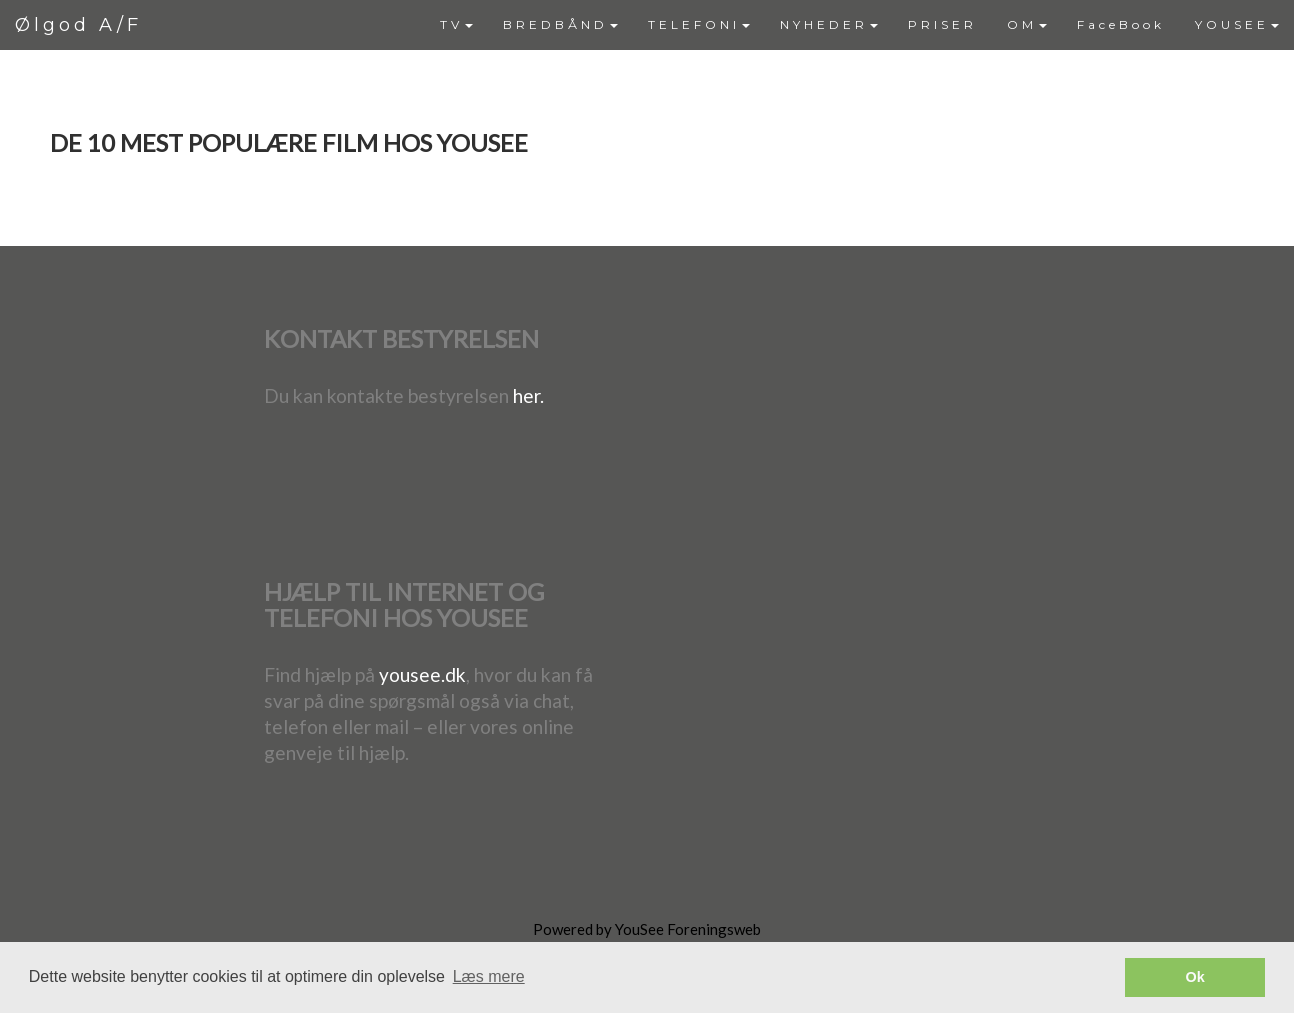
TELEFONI (699, 24)
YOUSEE (1237, 24)
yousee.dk (422, 674)
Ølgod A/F (78, 25)
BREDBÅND (560, 24)
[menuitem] (456, 25)
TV (456, 24)
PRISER (942, 24)
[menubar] (859, 25)
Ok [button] (1195, 977)
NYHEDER (829, 24)
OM (1027, 24)
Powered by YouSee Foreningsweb (647, 929)
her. (528, 395)
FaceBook (1121, 24)
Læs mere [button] (489, 976)
